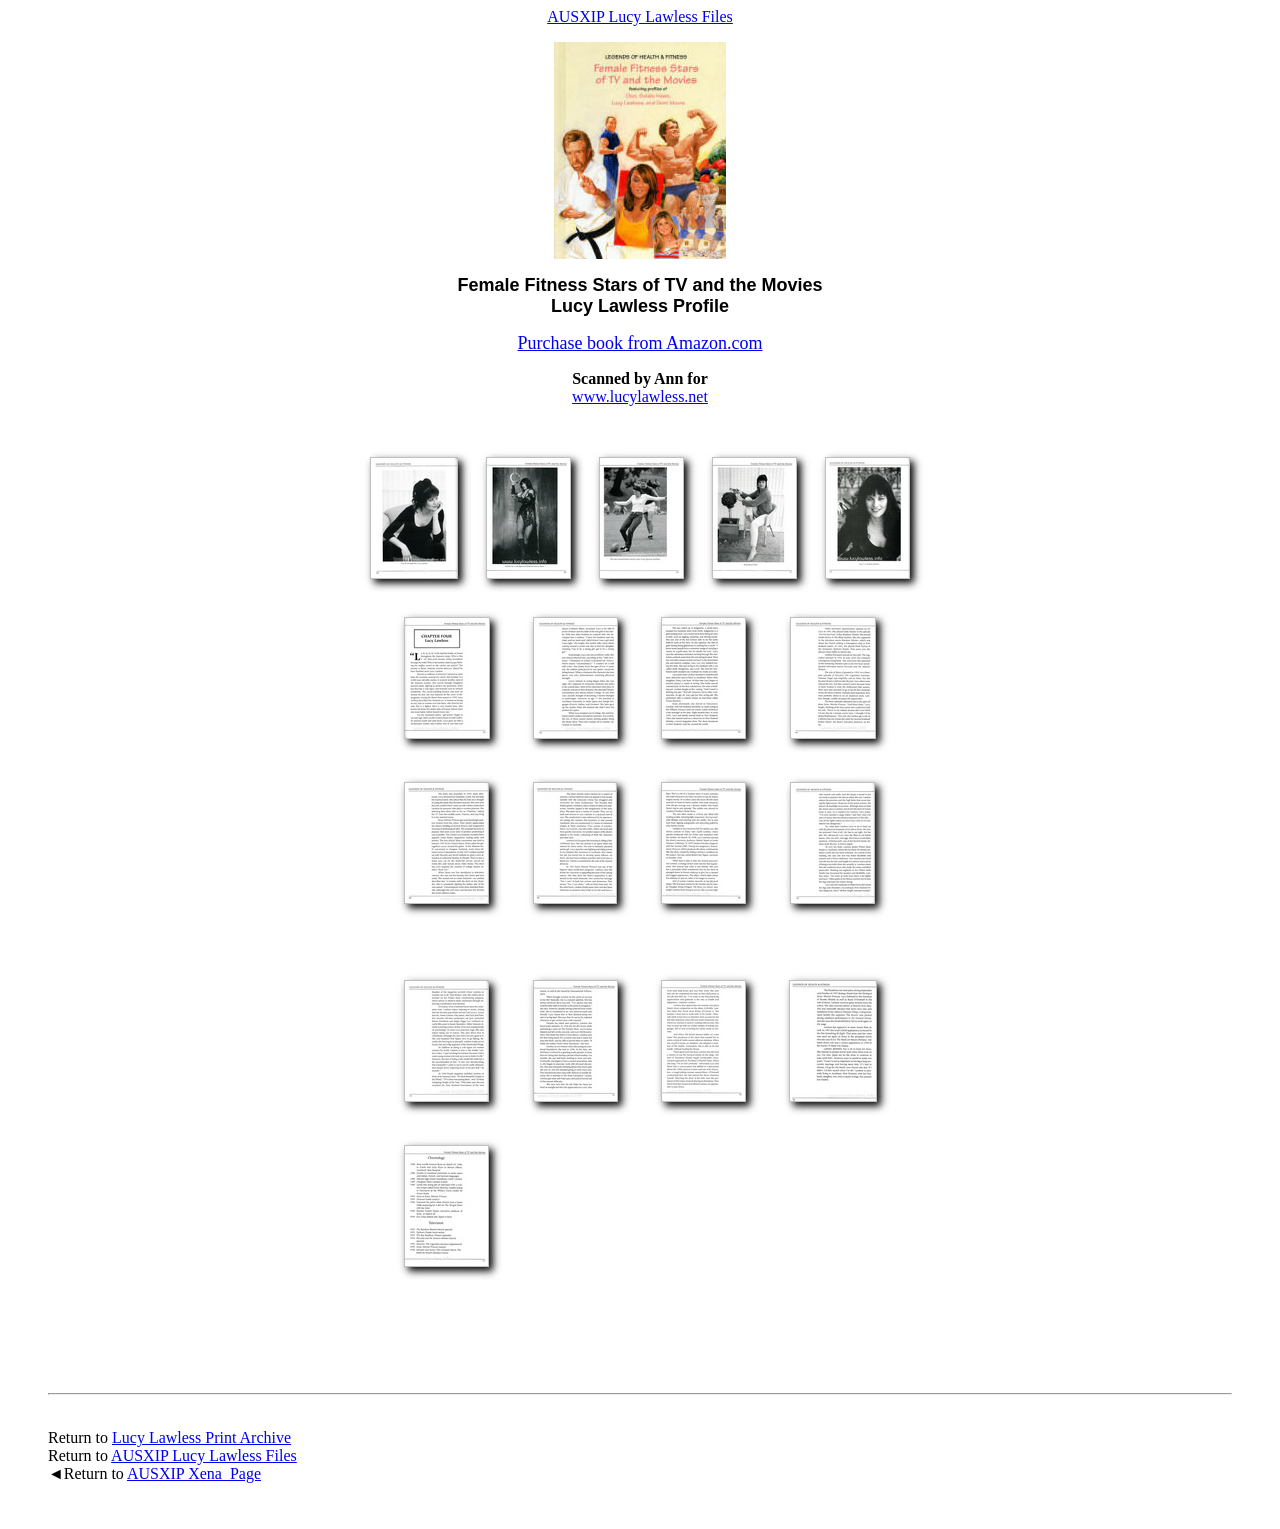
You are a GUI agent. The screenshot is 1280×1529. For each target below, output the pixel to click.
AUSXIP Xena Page (194, 1473)
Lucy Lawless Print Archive (201, 1437)
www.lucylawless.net (640, 396)
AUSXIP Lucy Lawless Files (640, 16)
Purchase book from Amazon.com (640, 343)
